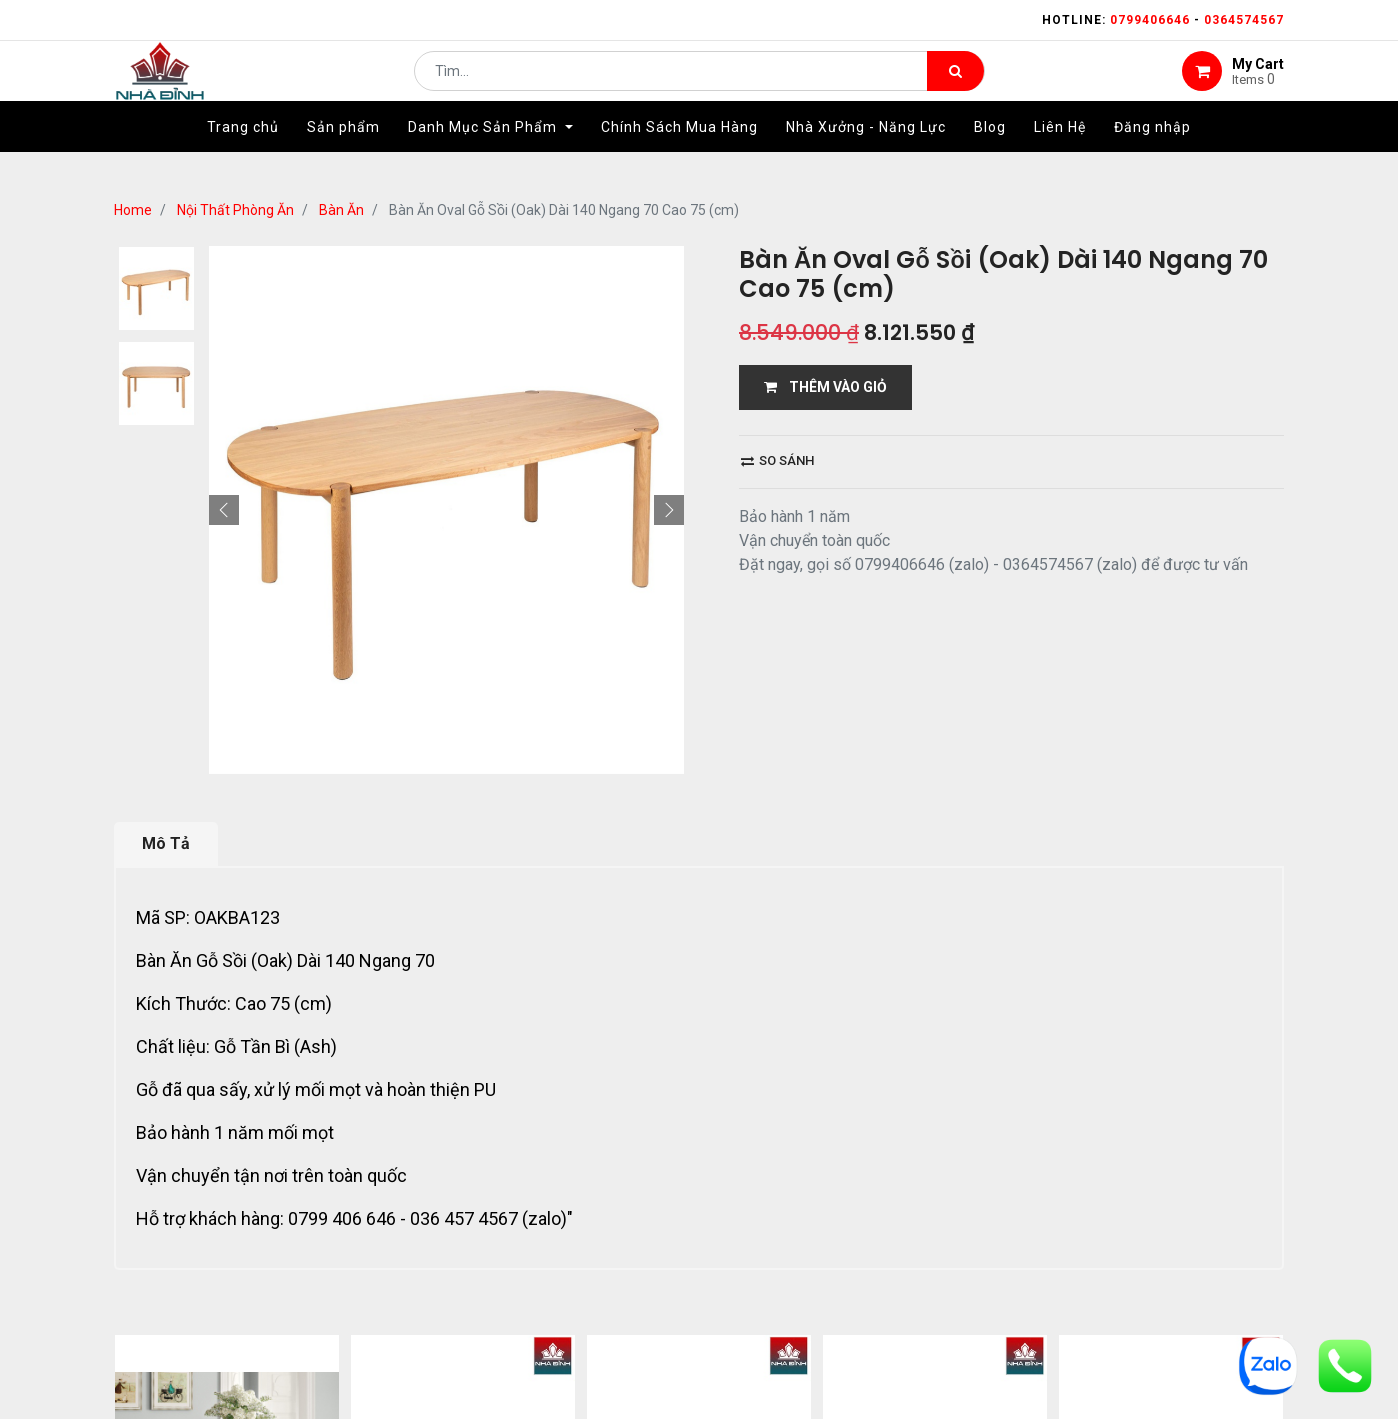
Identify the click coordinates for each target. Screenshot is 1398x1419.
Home (133, 210)
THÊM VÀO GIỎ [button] (825, 387)
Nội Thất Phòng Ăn (235, 210)
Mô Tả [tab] (166, 843)
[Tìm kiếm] (955, 86)
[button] (224, 510)
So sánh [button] (777, 460)
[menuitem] (243, 157)
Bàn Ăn (341, 210)
